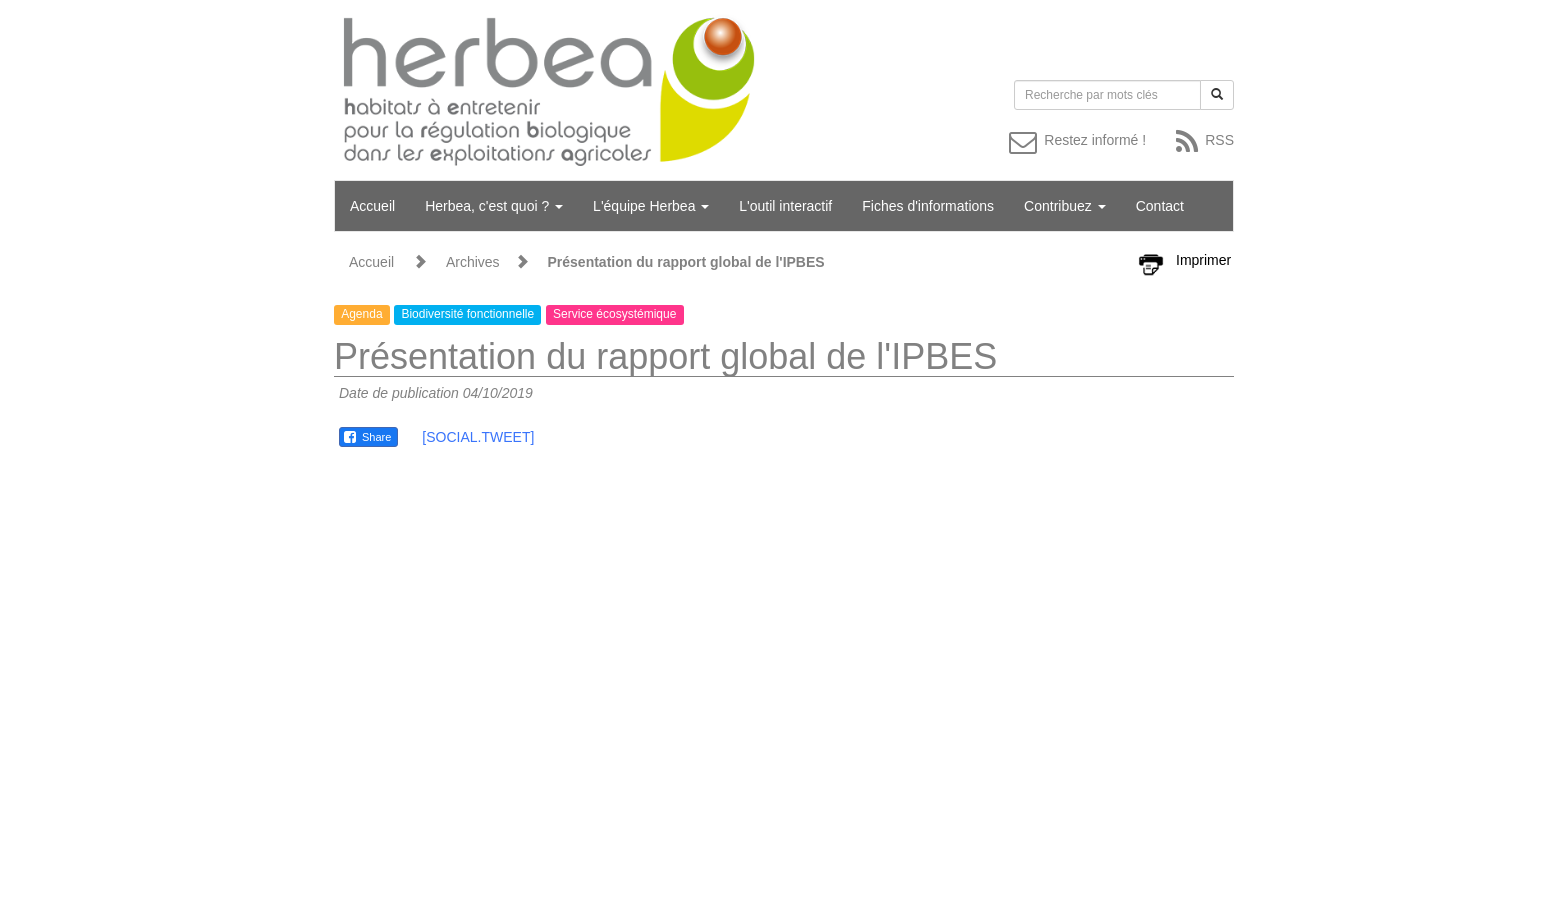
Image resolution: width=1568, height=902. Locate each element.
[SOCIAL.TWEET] (478, 437)
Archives (473, 262)
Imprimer (1203, 260)
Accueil (372, 206)
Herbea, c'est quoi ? (494, 206)
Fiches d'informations (928, 206)
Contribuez (1065, 206)
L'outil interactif (785, 206)
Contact (1160, 206)
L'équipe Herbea (651, 206)
